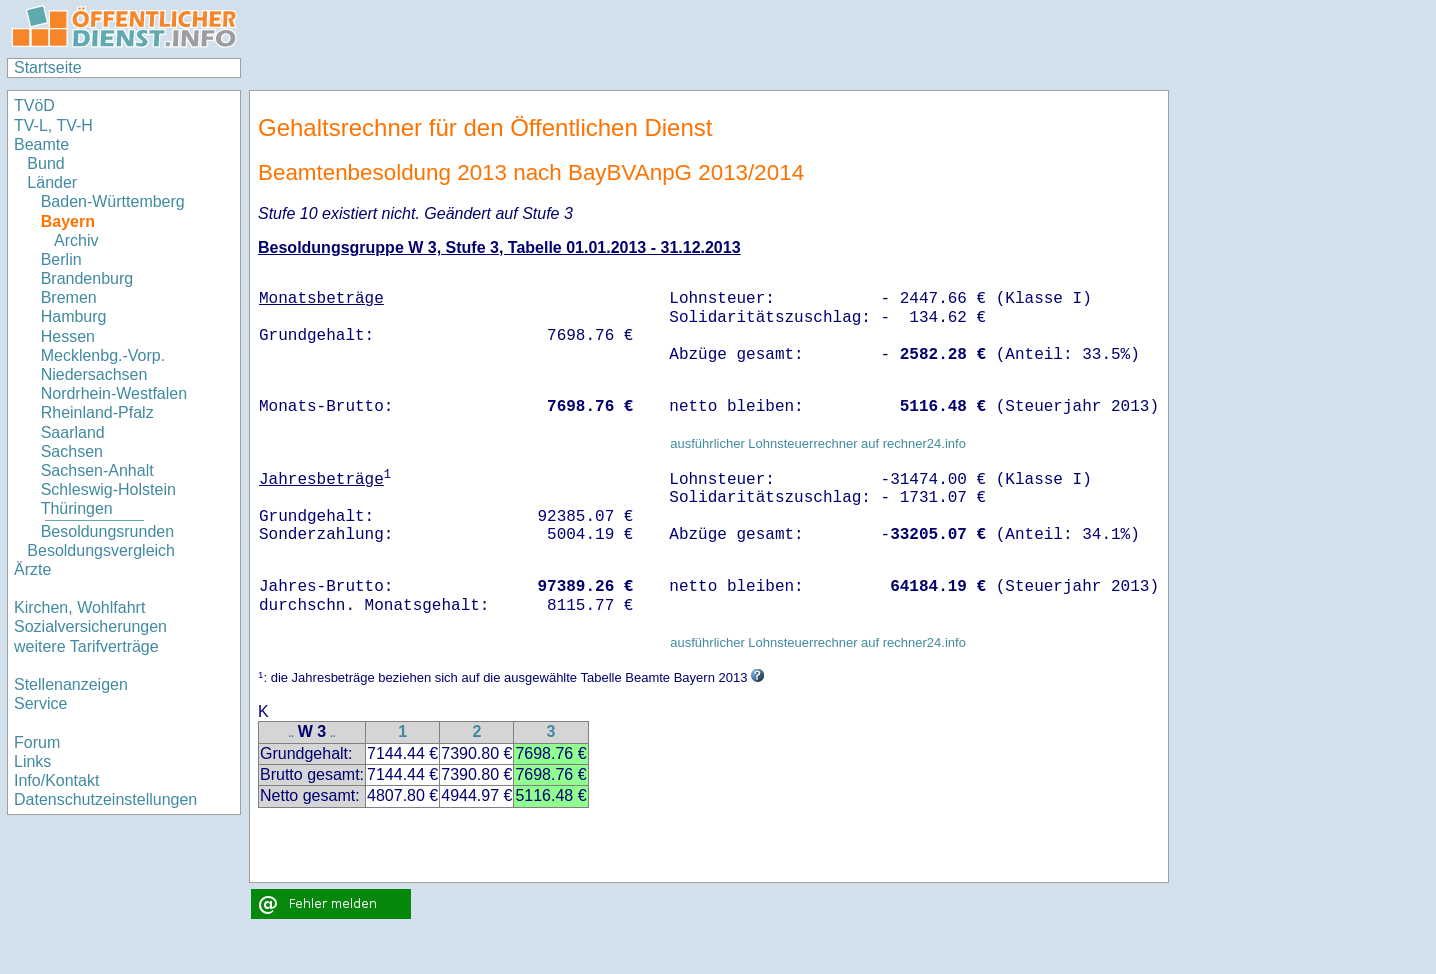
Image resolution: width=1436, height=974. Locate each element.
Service (40, 703)
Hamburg (74, 316)
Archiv (76, 240)
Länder (52, 182)
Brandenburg (87, 278)
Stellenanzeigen (71, 684)
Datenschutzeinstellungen (105, 799)
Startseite (48, 67)
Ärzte (32, 569)
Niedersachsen (94, 374)
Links (32, 761)
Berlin (61, 259)
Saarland (73, 432)
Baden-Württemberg (113, 201)
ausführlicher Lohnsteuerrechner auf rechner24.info (818, 443)
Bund (45, 163)
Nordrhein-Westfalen (114, 393)
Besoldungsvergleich (101, 550)
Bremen (69, 297)
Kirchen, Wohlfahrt (79, 607)
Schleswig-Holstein (108, 489)
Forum (37, 742)
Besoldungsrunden (107, 531)
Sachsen (72, 451)
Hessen (68, 336)
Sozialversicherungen (90, 626)
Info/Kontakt (56, 780)
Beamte (41, 144)
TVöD (34, 105)
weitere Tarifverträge (86, 646)
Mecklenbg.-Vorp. (103, 355)
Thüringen (77, 508)
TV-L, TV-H (53, 125)
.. (291, 733)
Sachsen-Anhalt (97, 470)
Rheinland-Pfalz (97, 412)
